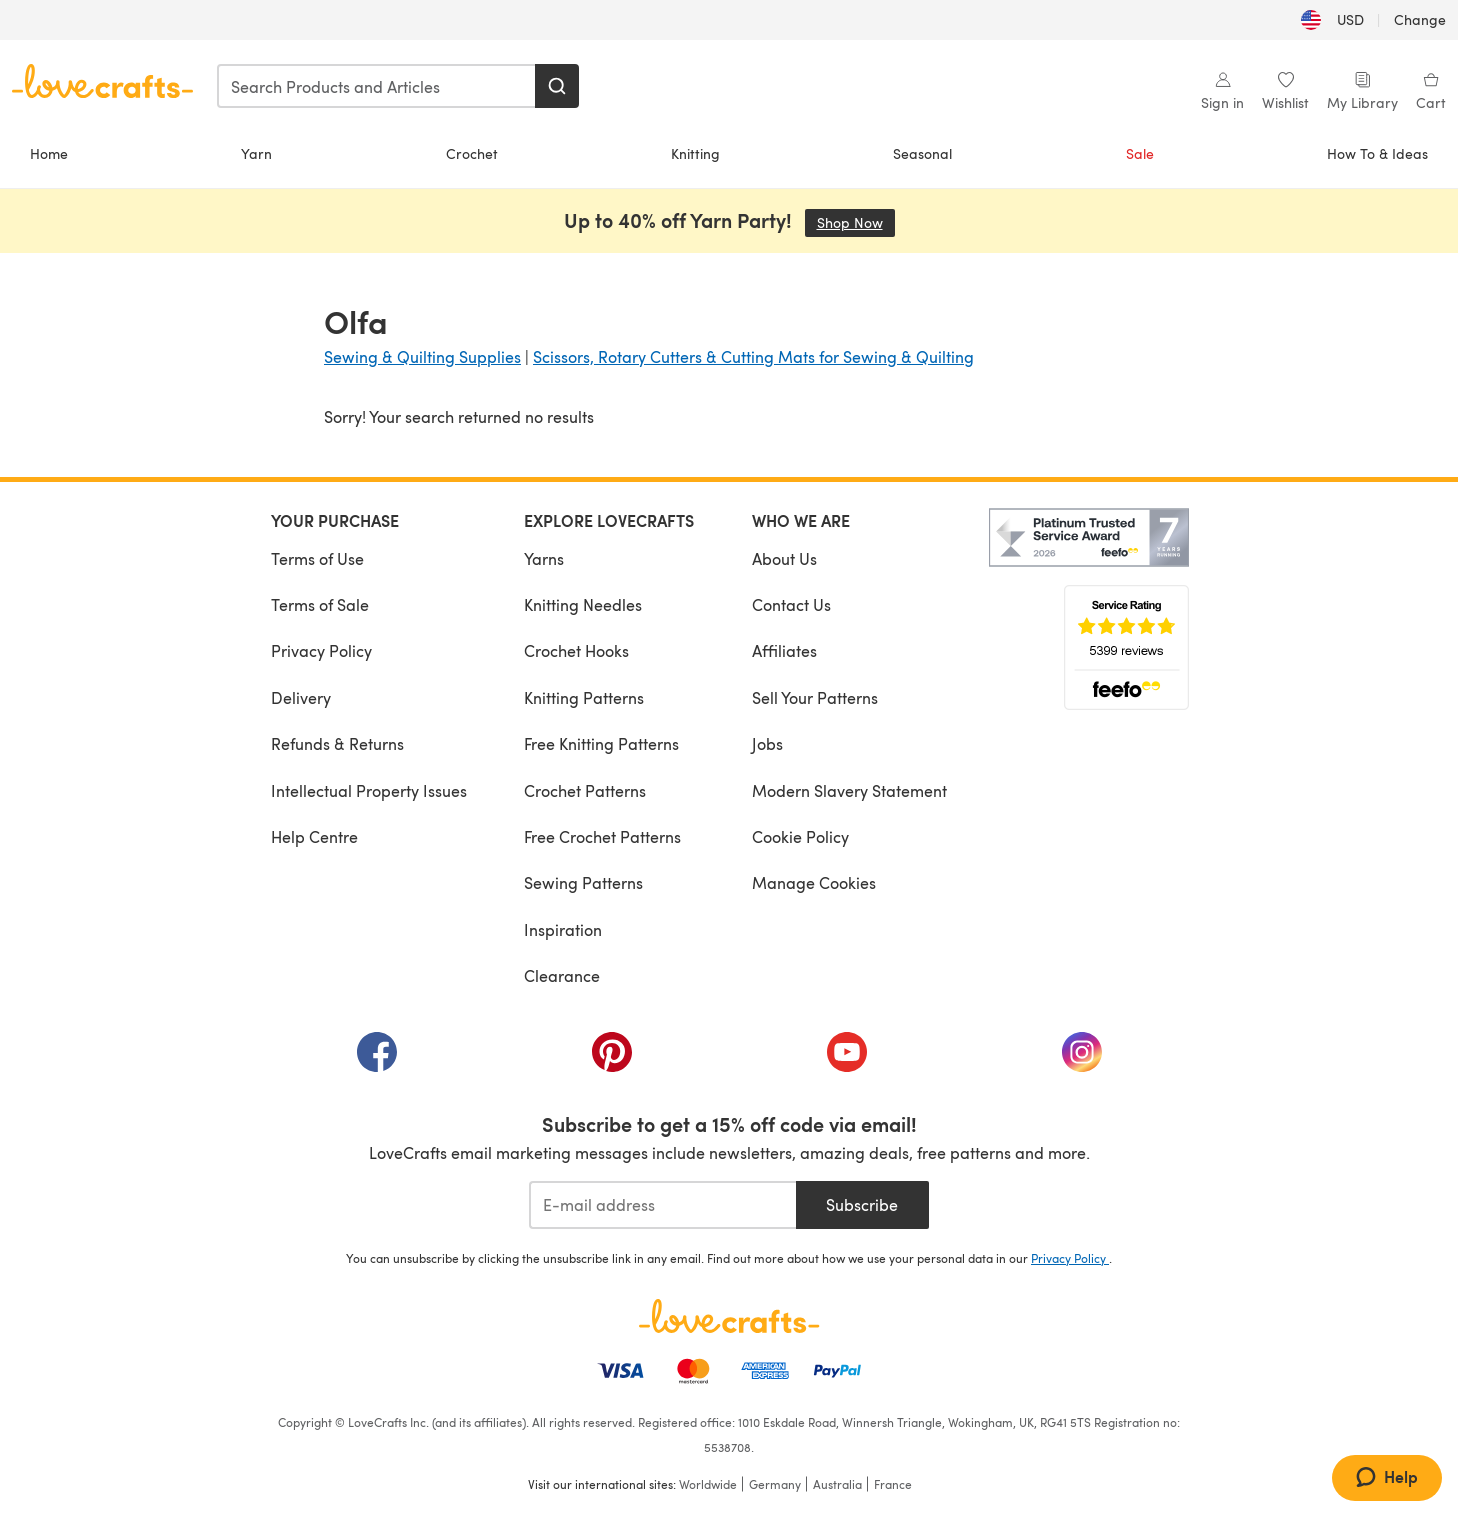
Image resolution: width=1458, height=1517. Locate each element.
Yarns (544, 558)
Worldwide (708, 1484)
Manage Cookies (814, 882)
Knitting (695, 153)
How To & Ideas (1377, 153)
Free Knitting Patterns (601, 743)
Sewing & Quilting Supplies (422, 356)
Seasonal (922, 153)
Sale (1140, 153)
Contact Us (791, 604)
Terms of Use (317, 558)
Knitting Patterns (584, 697)
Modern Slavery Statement (849, 790)
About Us (784, 558)
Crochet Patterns (585, 790)
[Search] (557, 86)
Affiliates (784, 650)
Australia (837, 1484)
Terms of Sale (320, 604)
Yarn (256, 153)
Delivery (301, 697)
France (893, 1484)
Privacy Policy (321, 650)
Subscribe (862, 1204)
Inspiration (563, 929)
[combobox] (377, 86)
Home (49, 153)
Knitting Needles (583, 604)
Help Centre (314, 836)
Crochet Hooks (576, 650)
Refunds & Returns (337, 743)
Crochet (472, 153)
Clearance (562, 975)
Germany (775, 1484)
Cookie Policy (800, 836)
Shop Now (856, 222)
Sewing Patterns (583, 882)
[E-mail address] (662, 1205)
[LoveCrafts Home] (729, 1316)
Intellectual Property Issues (369, 790)
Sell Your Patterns (815, 697)
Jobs (767, 743)
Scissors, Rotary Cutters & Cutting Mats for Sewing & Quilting (753, 356)
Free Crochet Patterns (602, 836)
